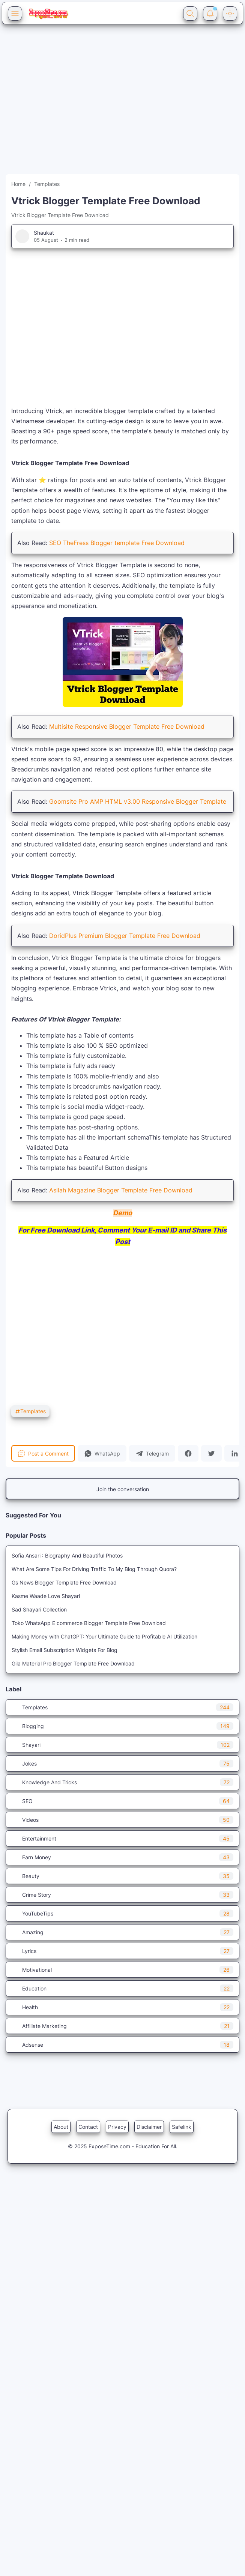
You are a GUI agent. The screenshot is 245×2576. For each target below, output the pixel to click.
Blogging (122, 1726)
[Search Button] (190, 13)
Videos (122, 1820)
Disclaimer (149, 2127)
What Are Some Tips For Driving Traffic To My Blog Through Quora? (94, 1569)
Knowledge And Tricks (122, 1782)
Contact (88, 2127)
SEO (122, 1801)
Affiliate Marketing (122, 2026)
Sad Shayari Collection (39, 1609)
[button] (102, 1453)
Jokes (122, 1763)
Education (122, 1988)
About (61, 2127)
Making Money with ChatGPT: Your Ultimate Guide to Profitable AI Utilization (104, 1636)
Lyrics (122, 1951)
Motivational (122, 1970)
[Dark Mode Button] (230, 13)
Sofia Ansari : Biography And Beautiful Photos (67, 1555)
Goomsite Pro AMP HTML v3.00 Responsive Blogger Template (137, 801)
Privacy (117, 2127)
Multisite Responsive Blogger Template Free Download (126, 726)
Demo (122, 1213)
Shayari (122, 1745)
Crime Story (122, 1895)
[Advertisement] (70, 104)
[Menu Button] (15, 13)
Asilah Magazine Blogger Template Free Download (120, 1190)
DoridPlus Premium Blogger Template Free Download (124, 935)
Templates (30, 1411)
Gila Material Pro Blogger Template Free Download (73, 1663)
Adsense (122, 2045)
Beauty (122, 1876)
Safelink (181, 2127)
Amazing (122, 1932)
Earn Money (122, 1857)
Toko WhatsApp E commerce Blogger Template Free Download (89, 1623)
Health (122, 2007)
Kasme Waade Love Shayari (46, 1596)
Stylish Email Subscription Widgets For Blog (64, 1650)
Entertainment (122, 1838)
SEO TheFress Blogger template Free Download (117, 543)
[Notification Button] (210, 13)
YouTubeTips (122, 1913)
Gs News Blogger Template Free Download (64, 1582)
